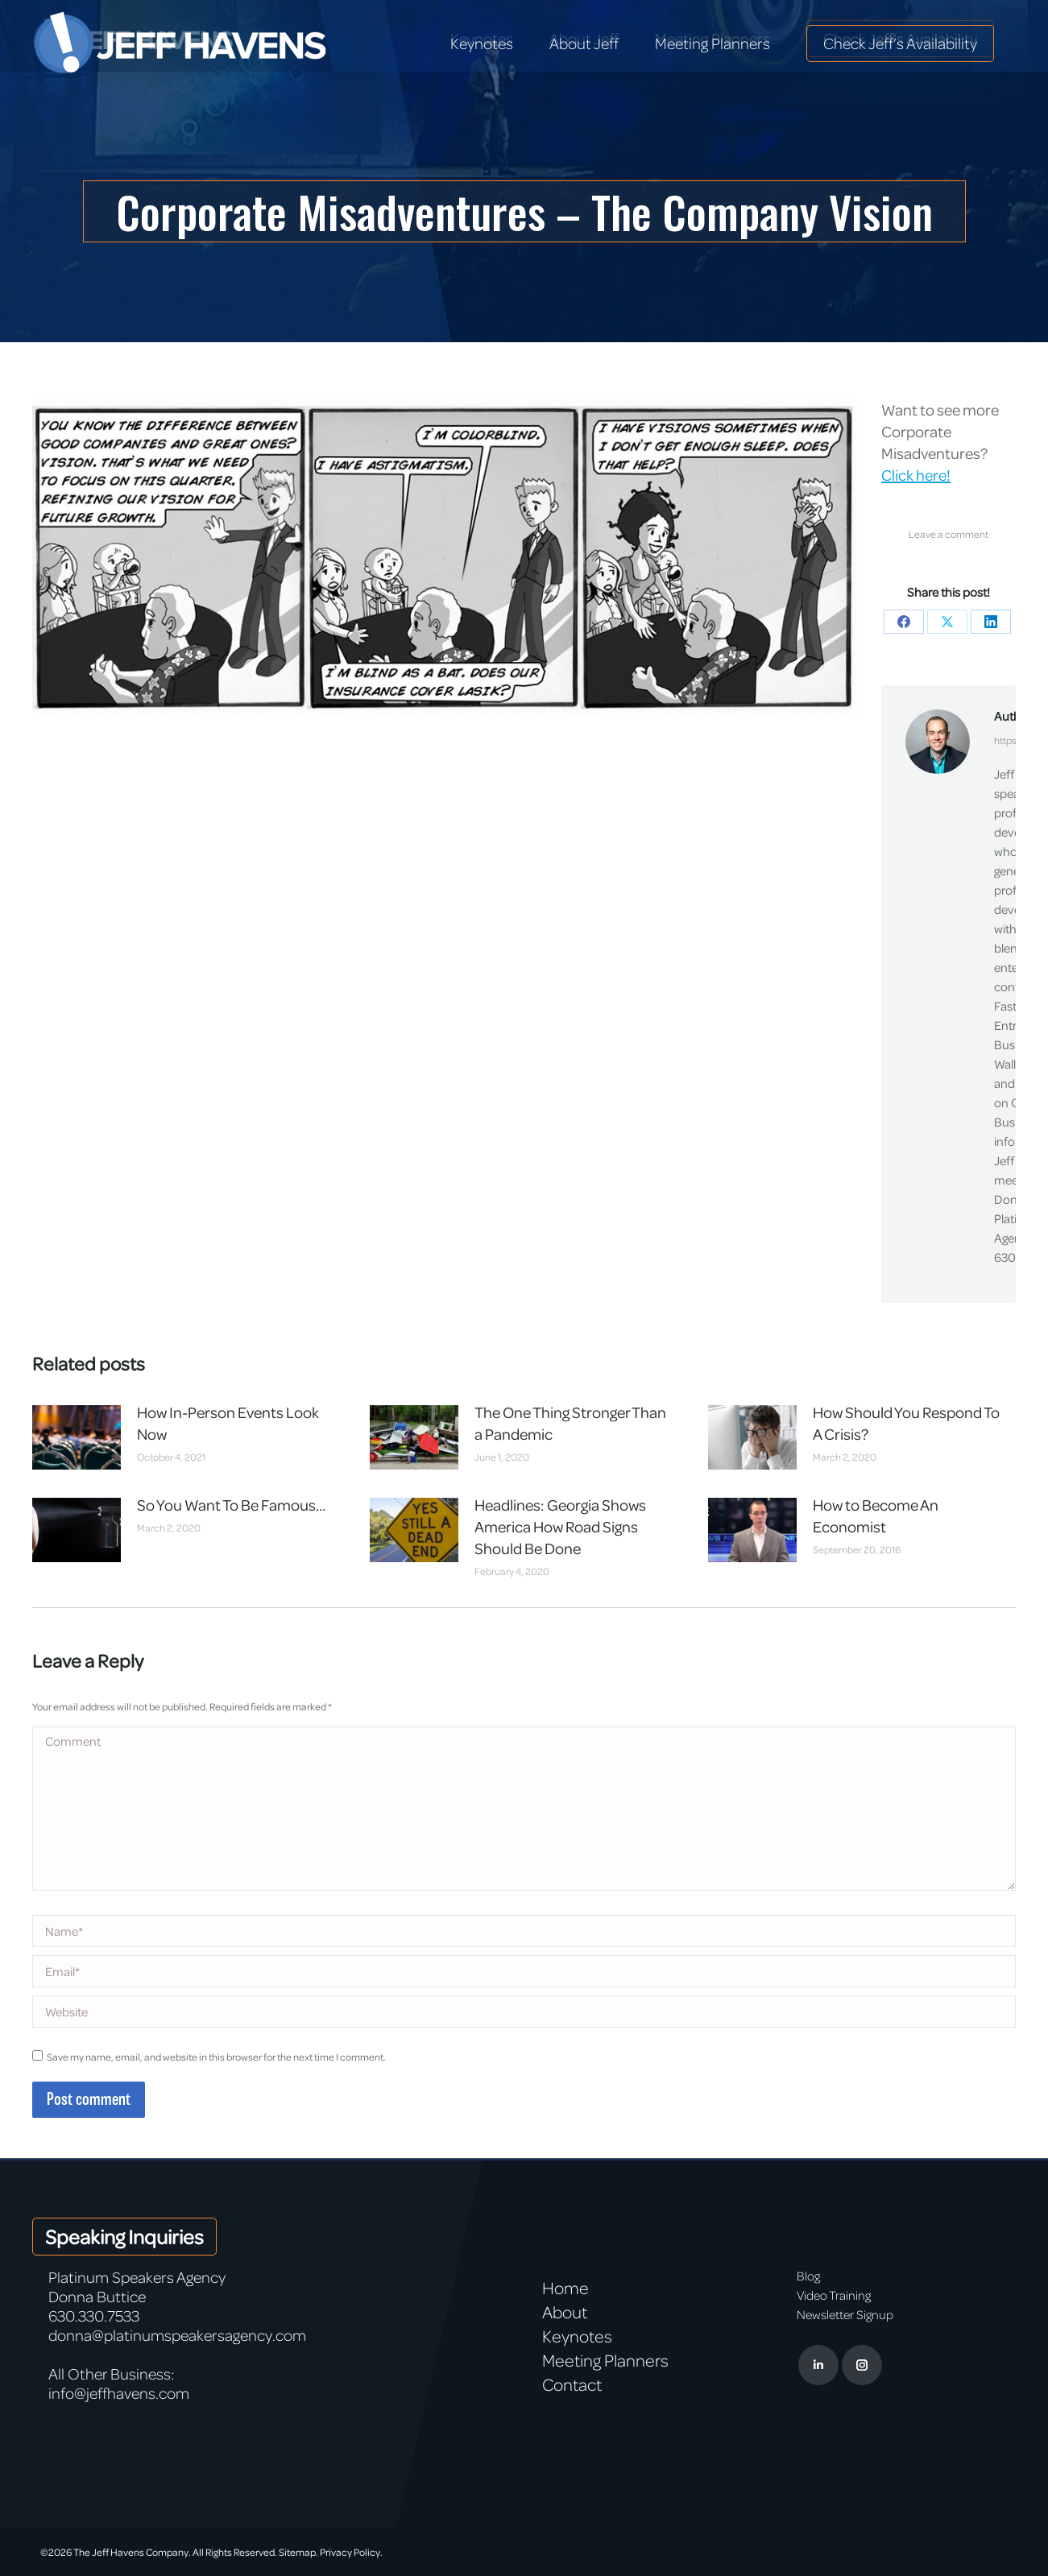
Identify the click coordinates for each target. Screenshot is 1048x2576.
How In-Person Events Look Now (228, 1423)
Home (565, 2288)
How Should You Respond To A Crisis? (906, 1423)
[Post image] (76, 1437)
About (564, 2312)
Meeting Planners (605, 2360)
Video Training (834, 2295)
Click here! (916, 475)
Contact (572, 2384)
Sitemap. (298, 2552)
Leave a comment (948, 534)
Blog (808, 2275)
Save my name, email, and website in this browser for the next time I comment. (216, 2056)
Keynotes (577, 2336)
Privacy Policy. (351, 2552)
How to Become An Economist (875, 1515)
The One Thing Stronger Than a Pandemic (570, 1423)
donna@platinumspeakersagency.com (177, 2335)
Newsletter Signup (845, 2314)
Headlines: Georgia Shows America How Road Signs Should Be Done (560, 1526)
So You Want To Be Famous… (231, 1504)
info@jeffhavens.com (118, 2393)
